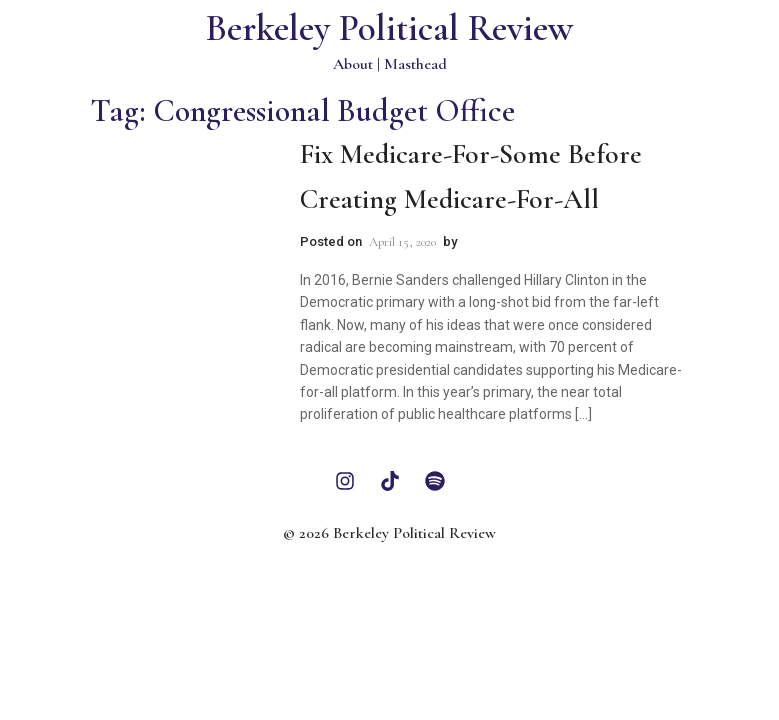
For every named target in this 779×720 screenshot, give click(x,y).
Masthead (415, 64)
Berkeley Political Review (389, 28)
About (353, 64)
